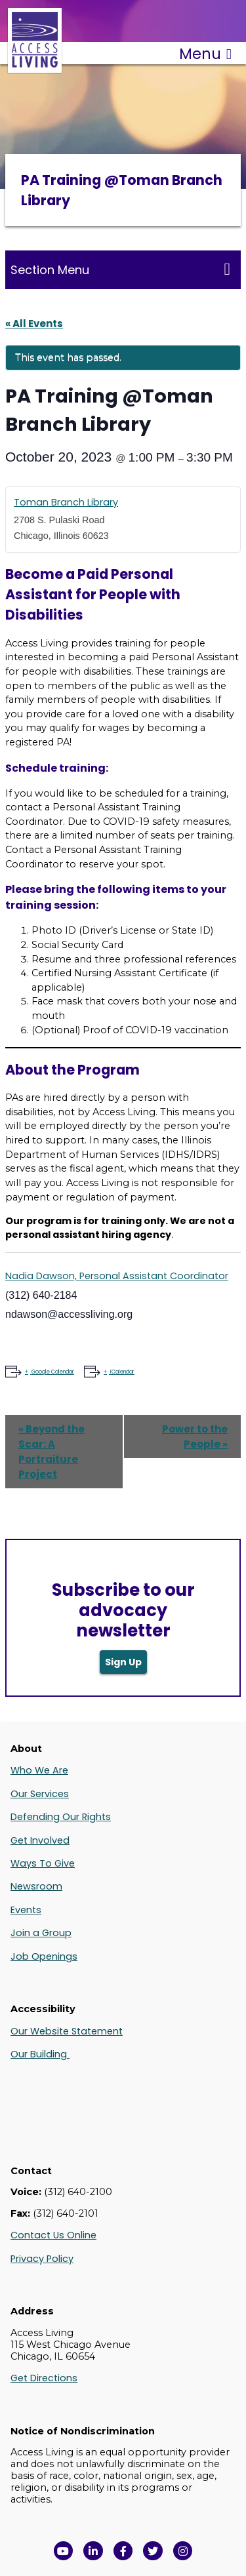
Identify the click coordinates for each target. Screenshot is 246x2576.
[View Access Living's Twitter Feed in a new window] (153, 2551)
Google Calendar (52, 1372)
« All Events (34, 323)
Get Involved (40, 1840)
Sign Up (123, 1662)
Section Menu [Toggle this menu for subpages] (120, 269)
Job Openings (43, 1956)
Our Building (40, 2054)
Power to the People (195, 1436)
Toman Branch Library (66, 502)
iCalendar (121, 1372)
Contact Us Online (53, 2235)
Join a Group (41, 1932)
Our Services (39, 1793)
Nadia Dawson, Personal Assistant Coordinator (116, 1275)
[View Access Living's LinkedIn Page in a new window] (93, 2551)
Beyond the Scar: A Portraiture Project (51, 1451)
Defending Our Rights (60, 1816)
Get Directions (43, 2378)
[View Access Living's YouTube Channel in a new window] (63, 2551)
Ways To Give (42, 1863)
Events (25, 1909)
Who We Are (39, 1770)
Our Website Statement (66, 2031)
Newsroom (36, 1886)
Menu (205, 53)
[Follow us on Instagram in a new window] (183, 2551)
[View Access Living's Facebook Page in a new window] (123, 2551)
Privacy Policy (41, 2258)
